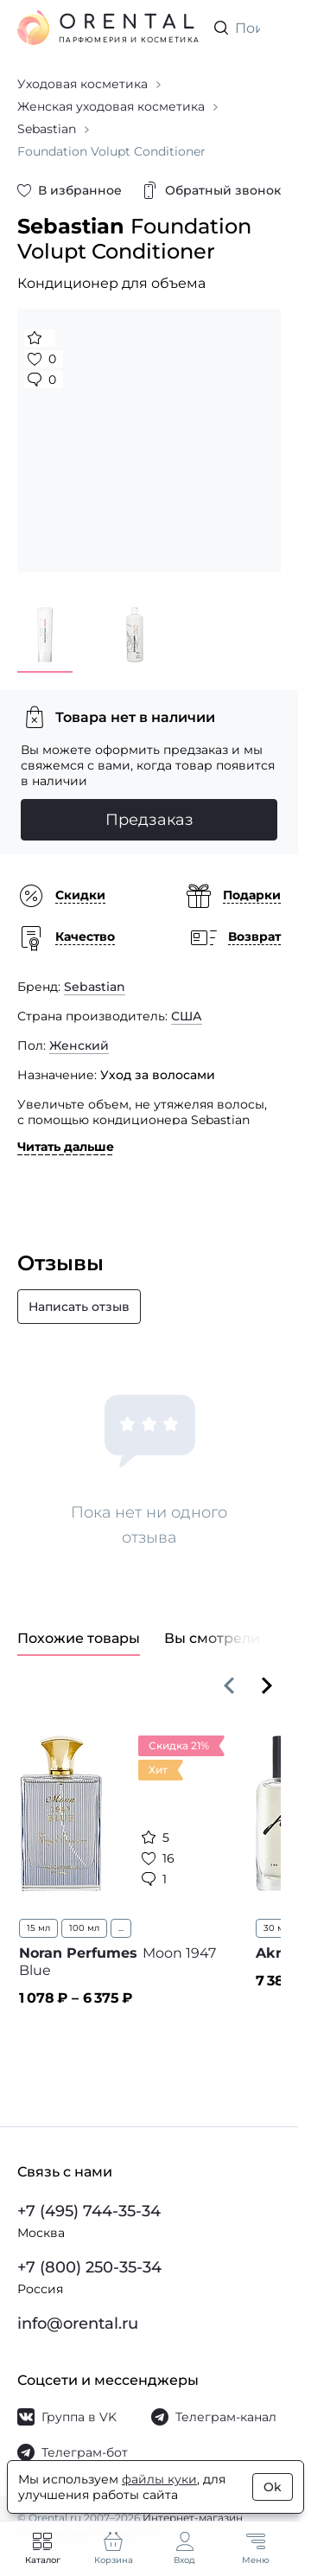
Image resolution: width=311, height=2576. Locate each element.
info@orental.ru (77, 2323)
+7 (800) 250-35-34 (89, 2267)
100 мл (84, 1928)
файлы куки (159, 2479)
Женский (79, 1045)
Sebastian (94, 986)
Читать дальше (65, 1146)
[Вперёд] (267, 1685)
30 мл (276, 1928)
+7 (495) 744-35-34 (89, 2211)
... (121, 1928)
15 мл (38, 1928)
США (186, 1016)
